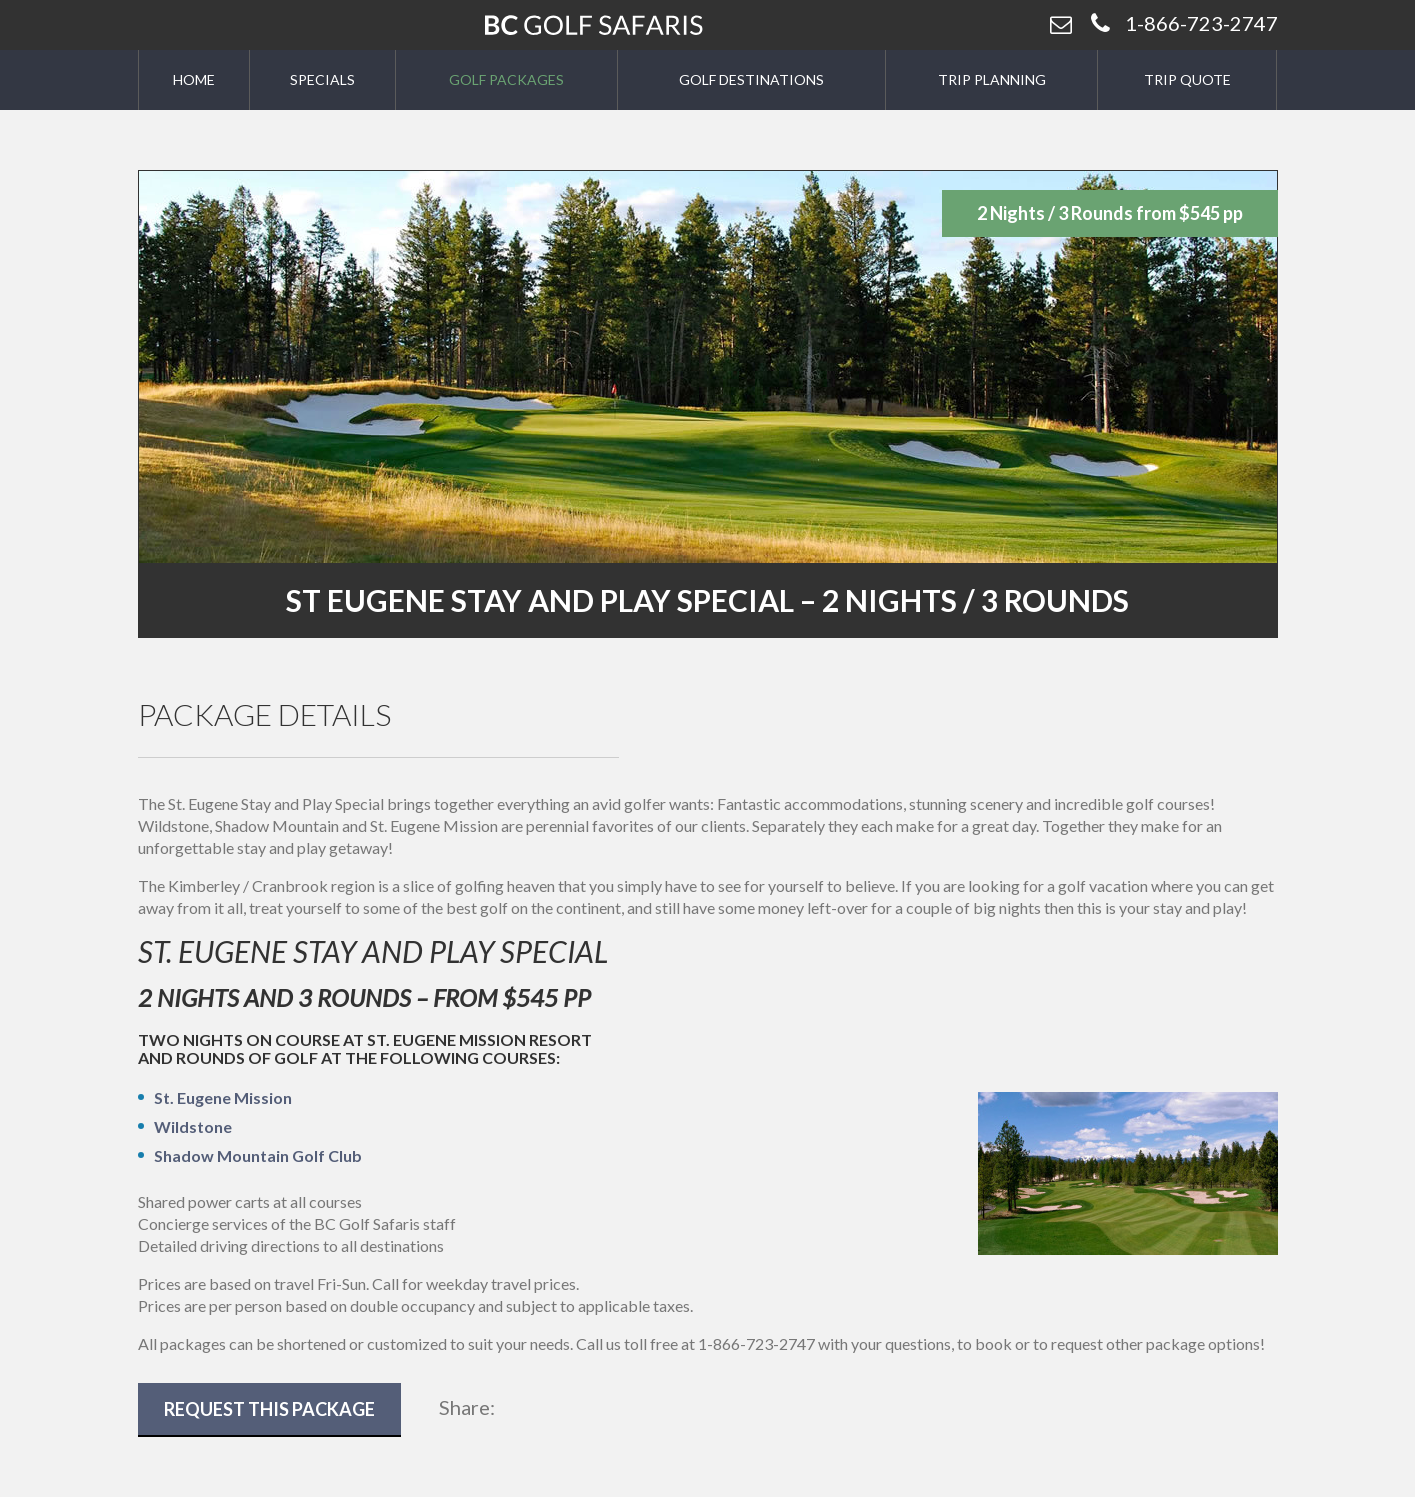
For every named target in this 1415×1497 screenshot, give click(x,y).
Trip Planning (992, 79)
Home (194, 79)
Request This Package (269, 1409)
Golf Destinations (751, 79)
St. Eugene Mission (223, 1097)
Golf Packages (506, 79)
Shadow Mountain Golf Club (258, 1155)
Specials (322, 79)
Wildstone (193, 1126)
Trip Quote (1187, 79)
